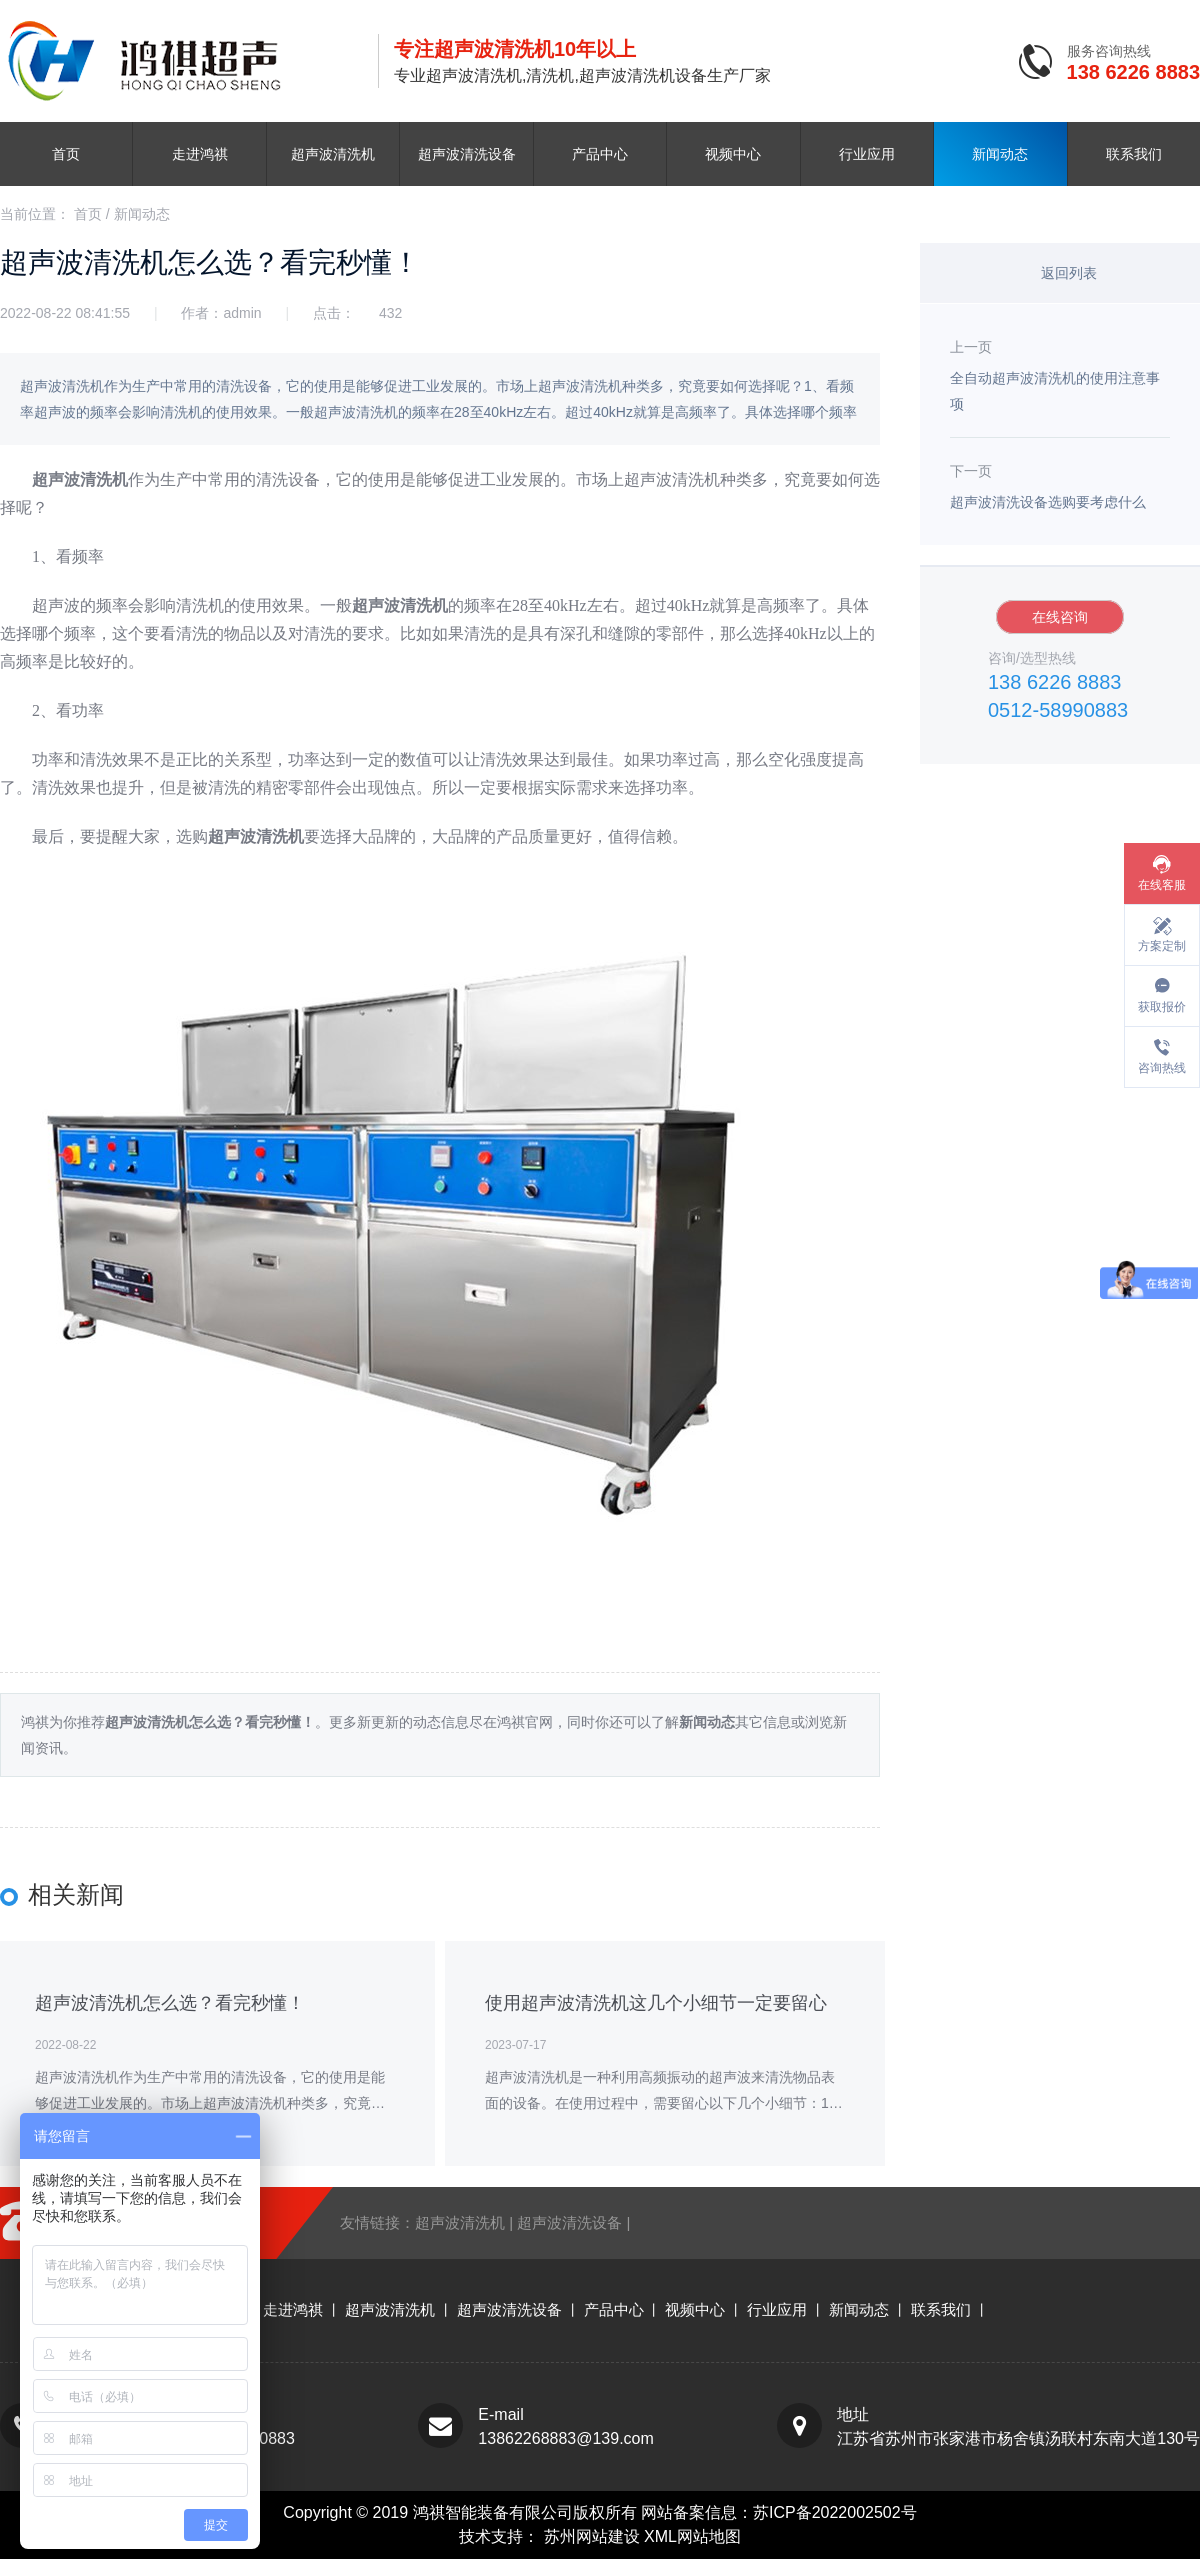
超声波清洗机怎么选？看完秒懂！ (170, 2003)
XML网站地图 (692, 2536)
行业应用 (867, 154)
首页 (66, 154)
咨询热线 (1162, 1068)
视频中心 (733, 154)
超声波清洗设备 (467, 154)
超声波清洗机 (333, 154)
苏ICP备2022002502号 (835, 2512)
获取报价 (1162, 1007)
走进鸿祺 (200, 154)
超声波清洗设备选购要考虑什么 (1048, 502)
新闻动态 (1000, 154)
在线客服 (1162, 885)
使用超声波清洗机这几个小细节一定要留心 (656, 2003)
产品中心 (600, 154)
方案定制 (1162, 946)
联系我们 (1134, 154)
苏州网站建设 (594, 2536)
